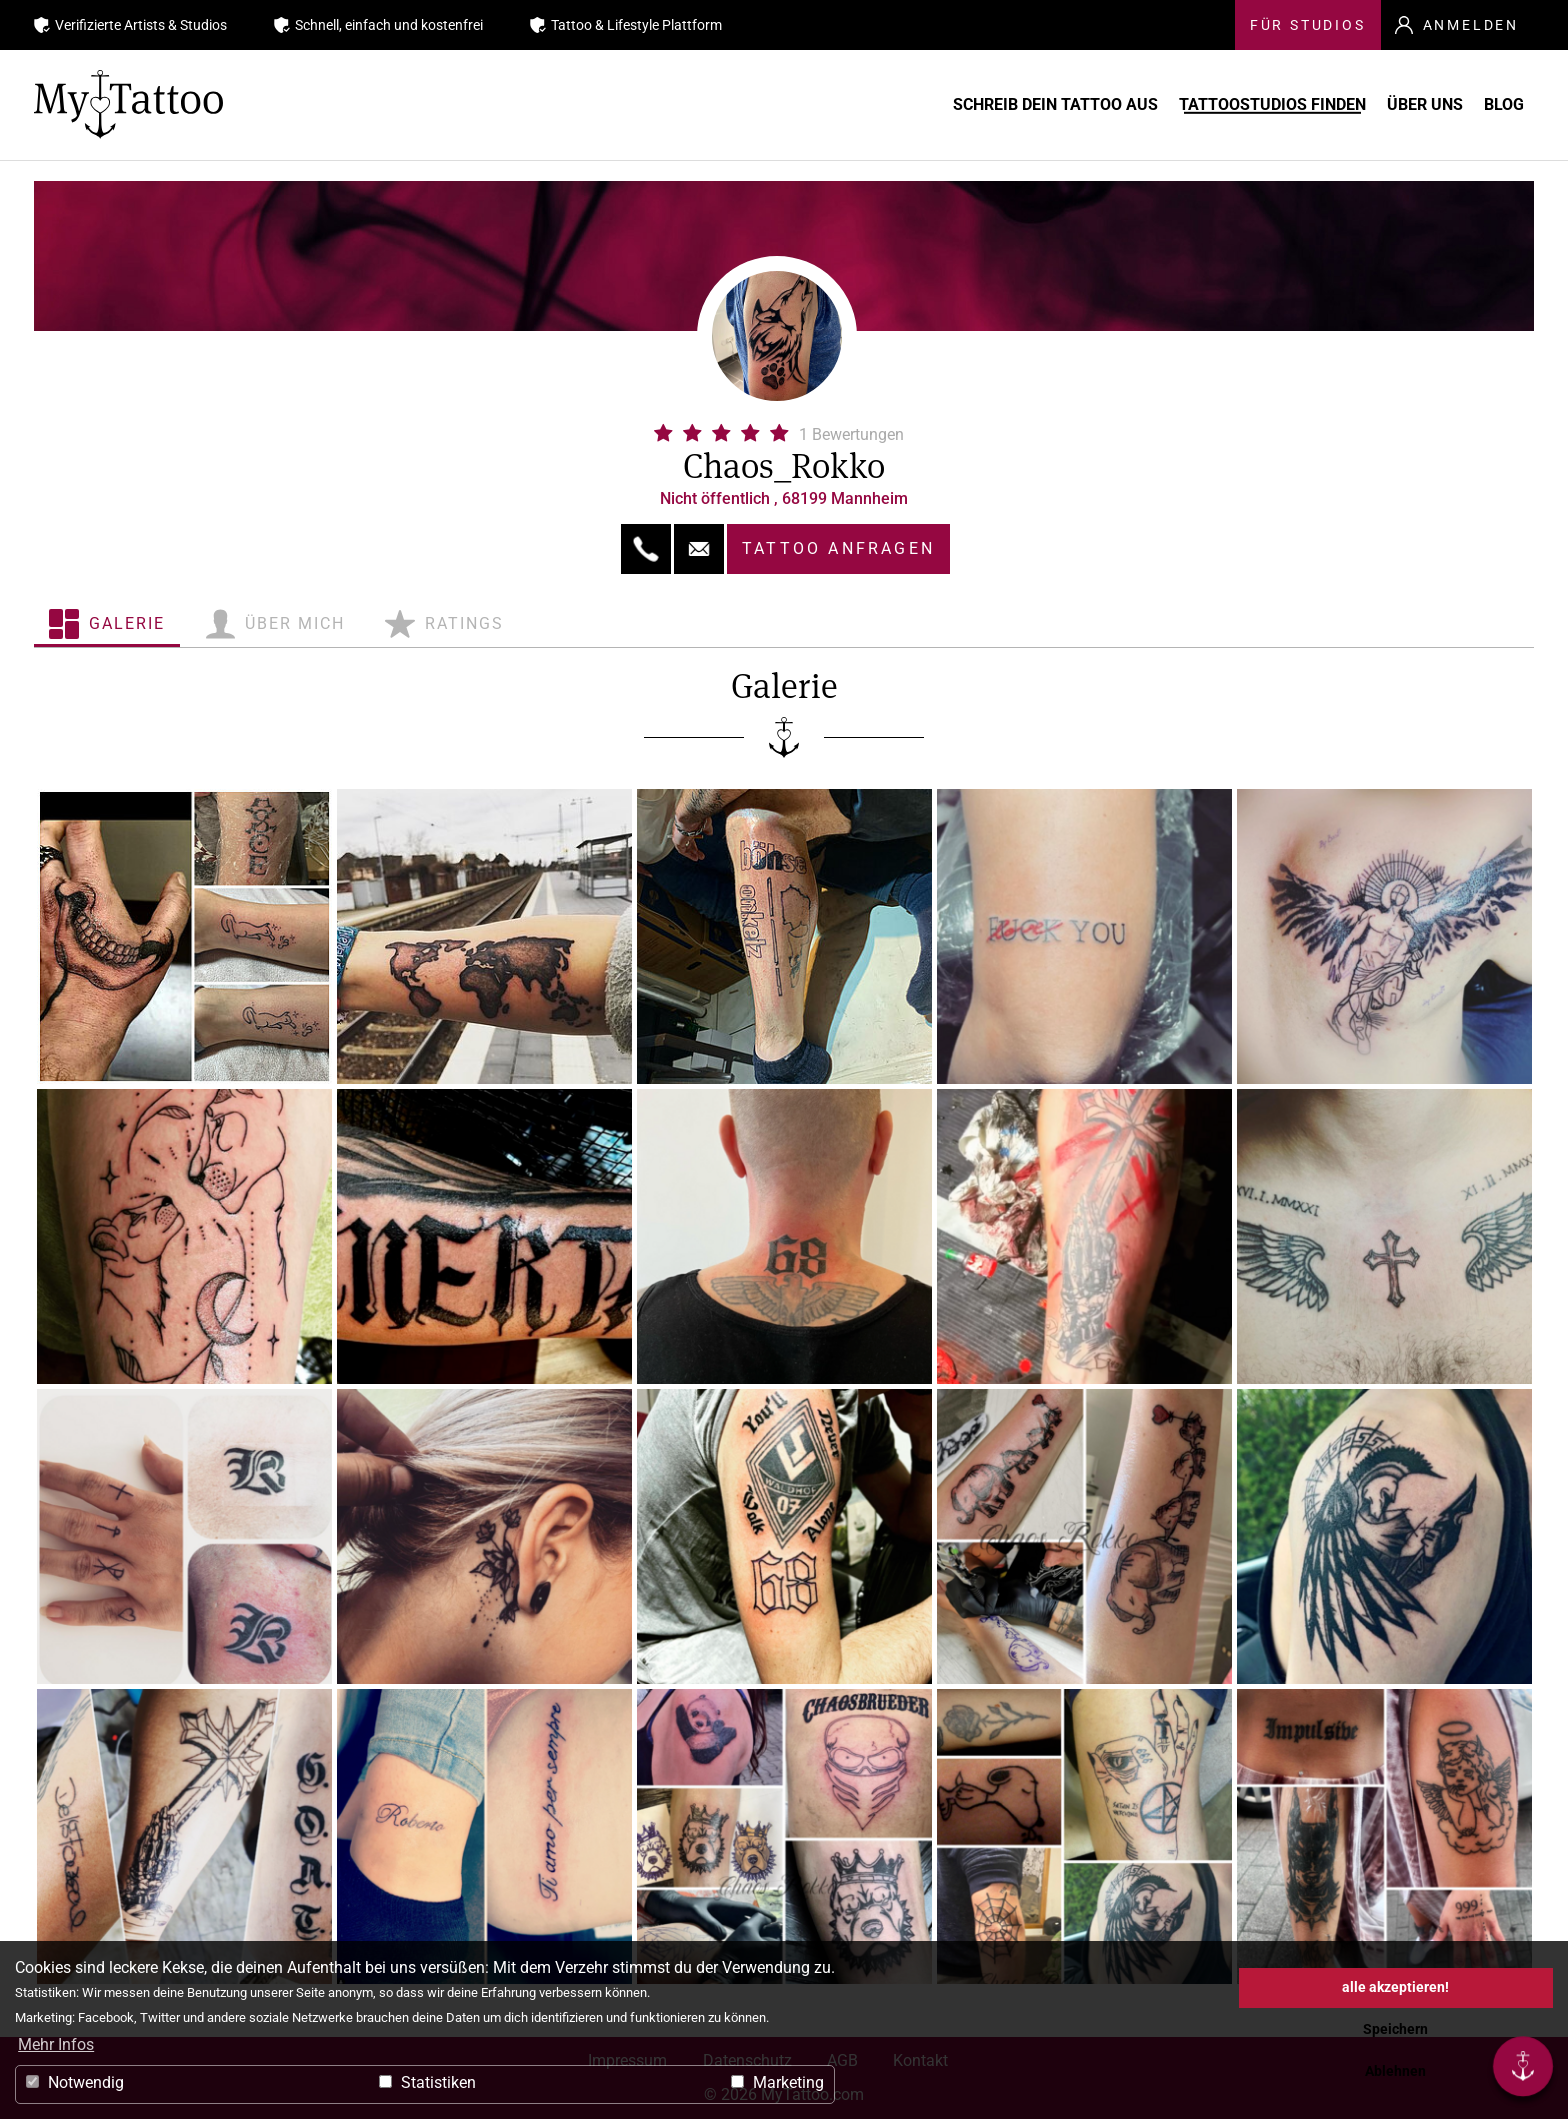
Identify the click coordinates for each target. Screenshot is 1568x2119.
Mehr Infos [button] (56, 2044)
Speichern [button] (1395, 2029)
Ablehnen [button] (1395, 2071)
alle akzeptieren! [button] (1395, 1987)
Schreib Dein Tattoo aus (933, 104)
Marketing (777, 2082)
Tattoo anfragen (838, 548)
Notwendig (75, 2082)
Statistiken (427, 2082)
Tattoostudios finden (1189, 104)
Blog (1499, 104)
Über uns (1381, 104)
